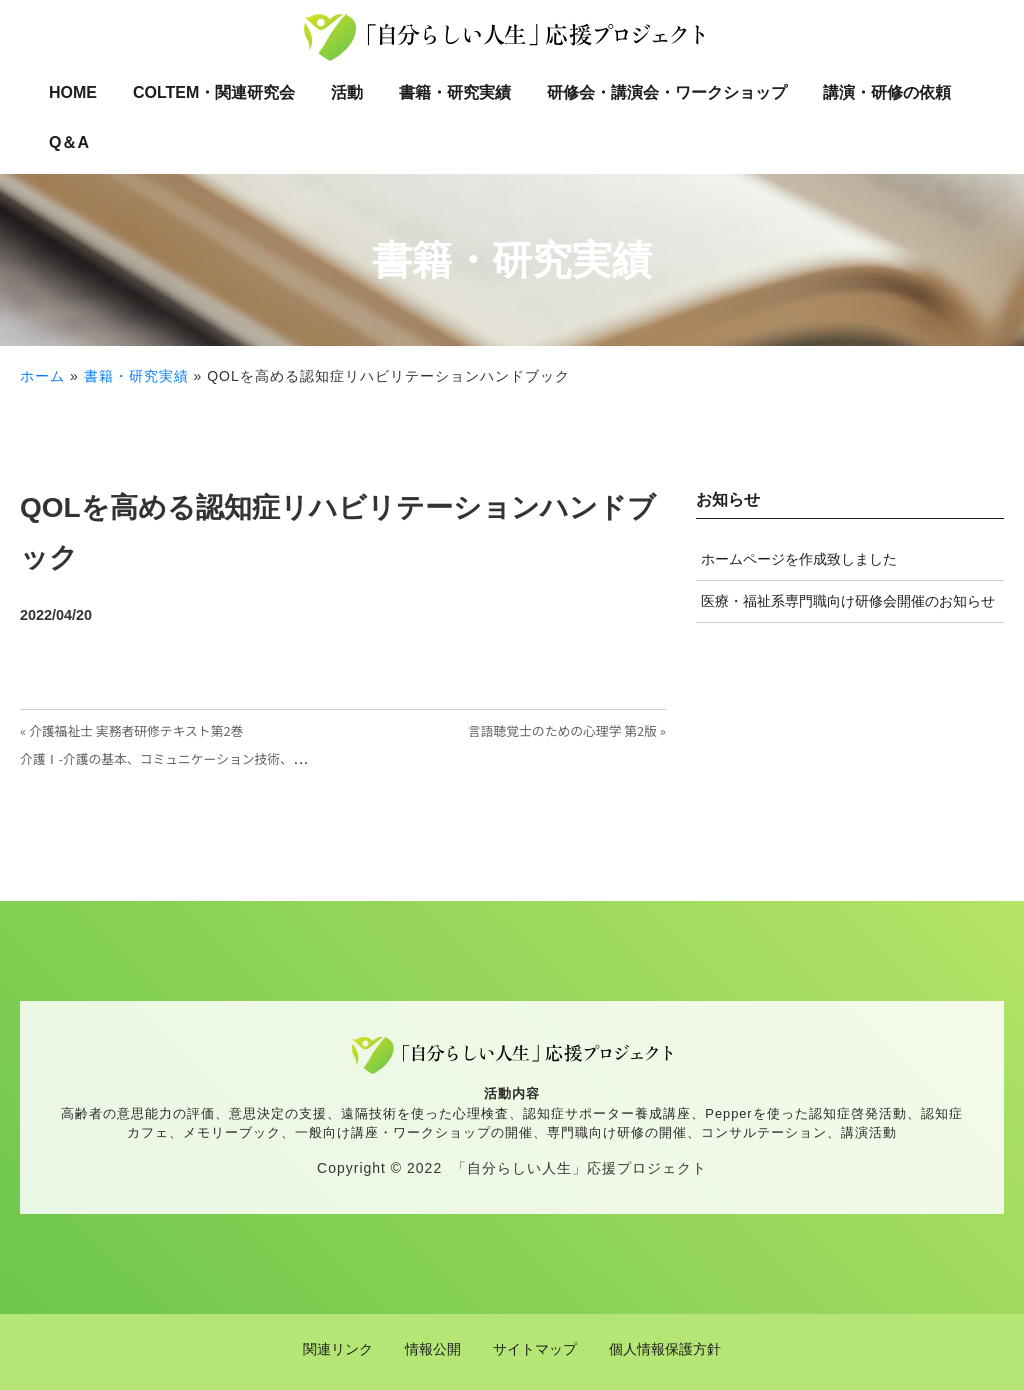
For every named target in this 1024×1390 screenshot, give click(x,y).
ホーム (42, 376)
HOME (73, 92)
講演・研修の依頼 (887, 92)
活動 (347, 92)
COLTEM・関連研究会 (214, 92)
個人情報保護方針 (665, 1349)
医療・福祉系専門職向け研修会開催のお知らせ (848, 601)
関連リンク (338, 1349)
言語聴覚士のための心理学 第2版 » (567, 730)
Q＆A (69, 142)
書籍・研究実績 (455, 92)
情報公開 (433, 1349)
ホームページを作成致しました (799, 559)
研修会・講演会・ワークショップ (667, 92)
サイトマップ (535, 1349)
